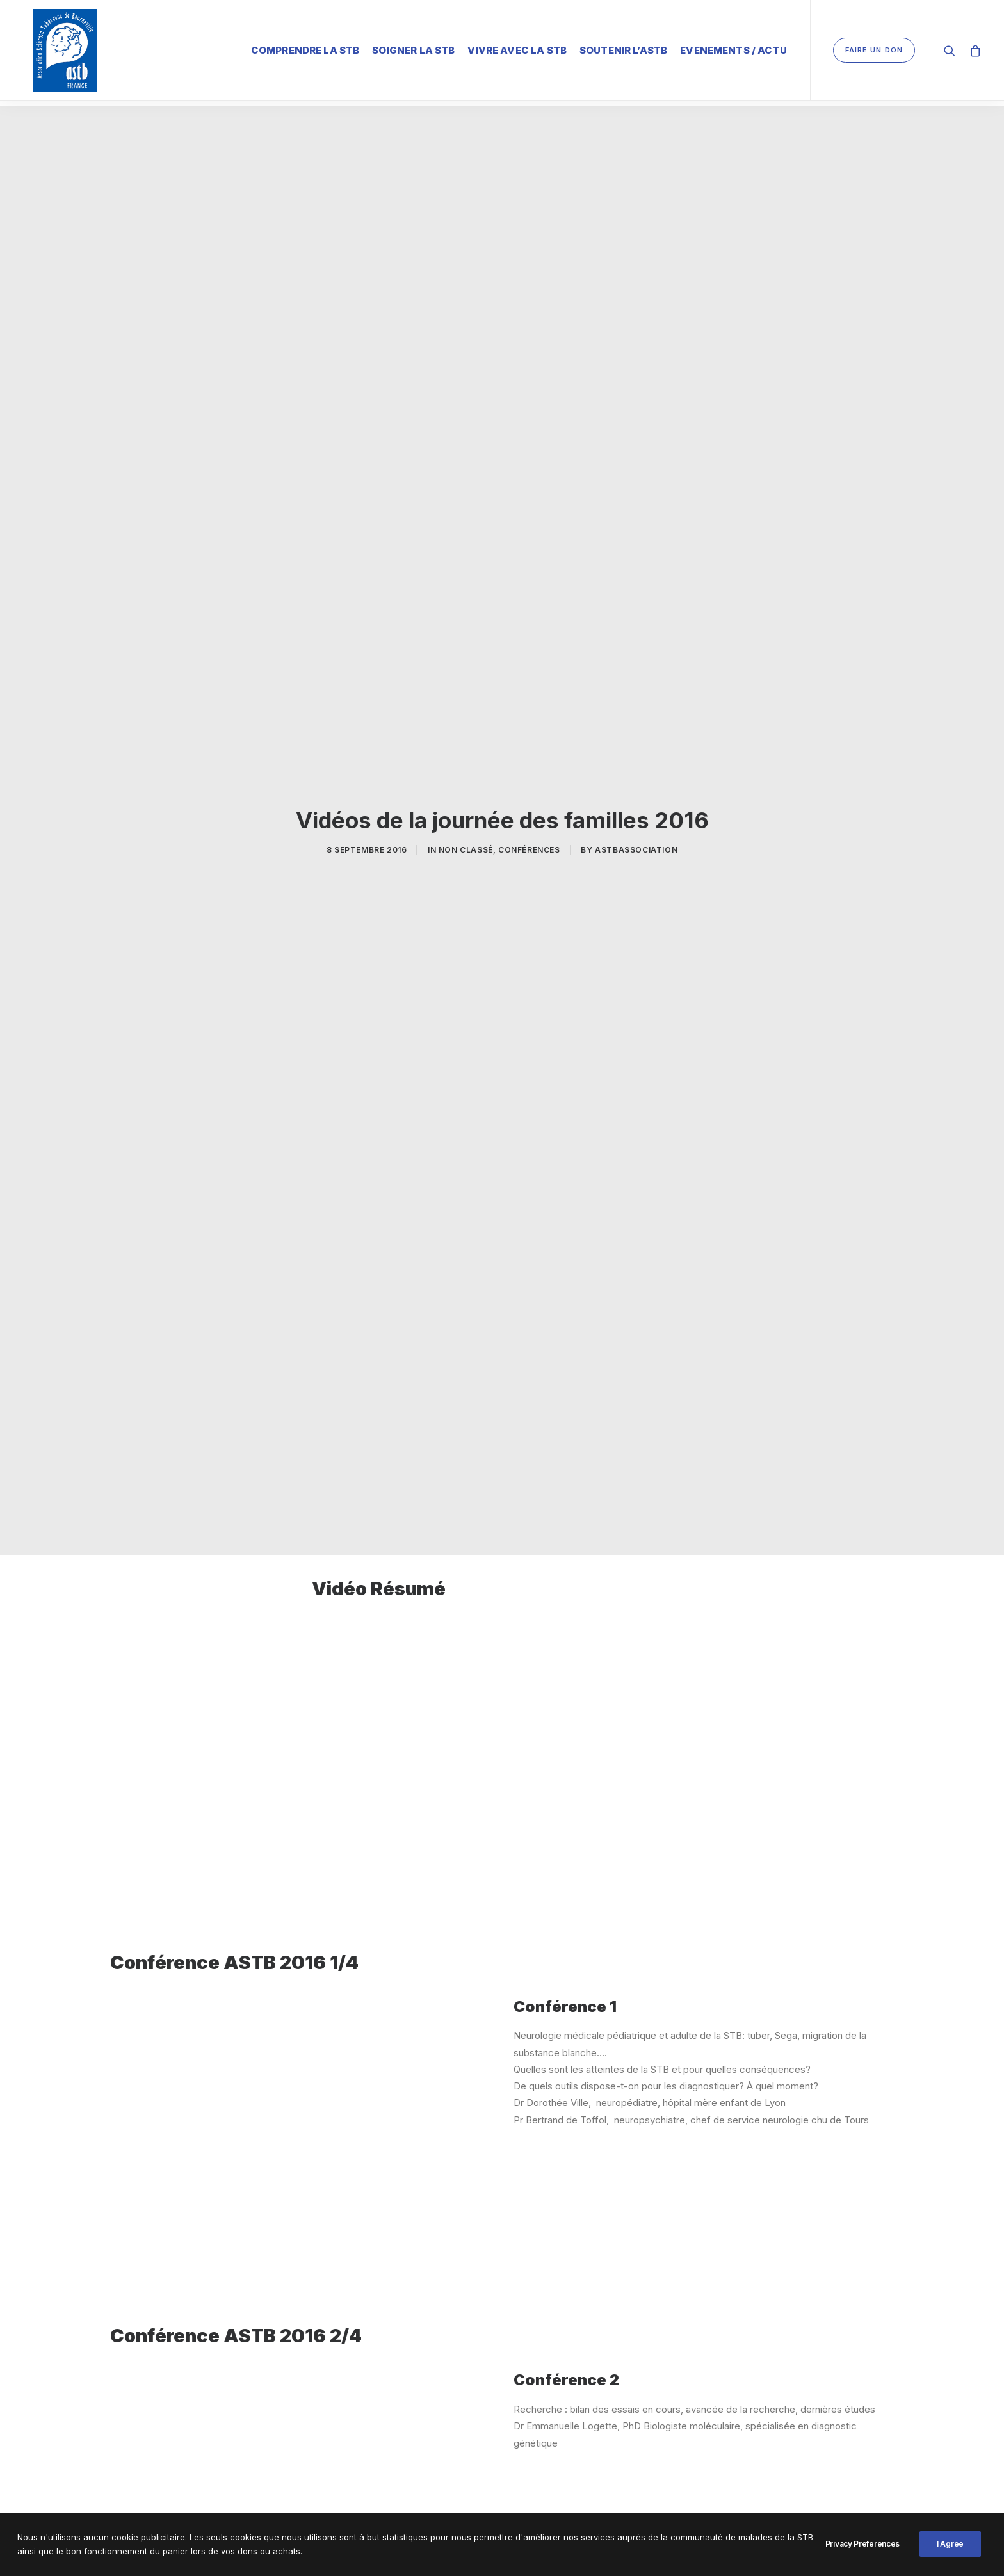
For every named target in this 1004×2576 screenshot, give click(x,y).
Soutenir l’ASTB (623, 48)
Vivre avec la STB (517, 48)
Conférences (529, 839)
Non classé (466, 839)
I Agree (950, 2543)
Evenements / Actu (733, 48)
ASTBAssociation (636, 839)
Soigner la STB (413, 48)
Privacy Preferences (862, 2543)
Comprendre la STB (305, 48)
